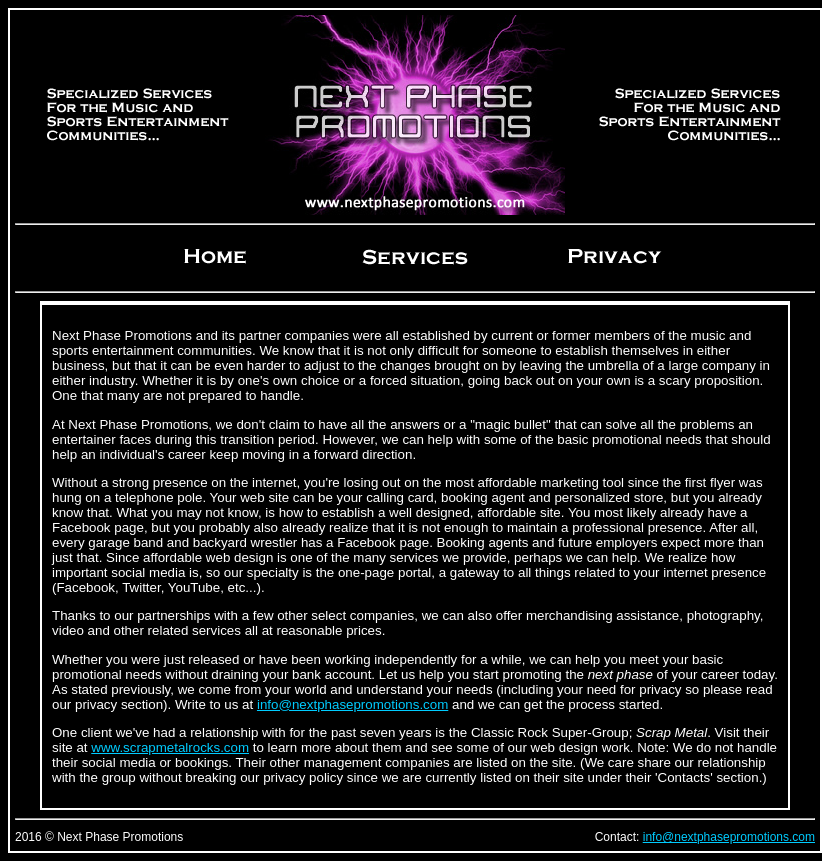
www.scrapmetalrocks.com (170, 747)
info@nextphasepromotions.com (352, 704)
